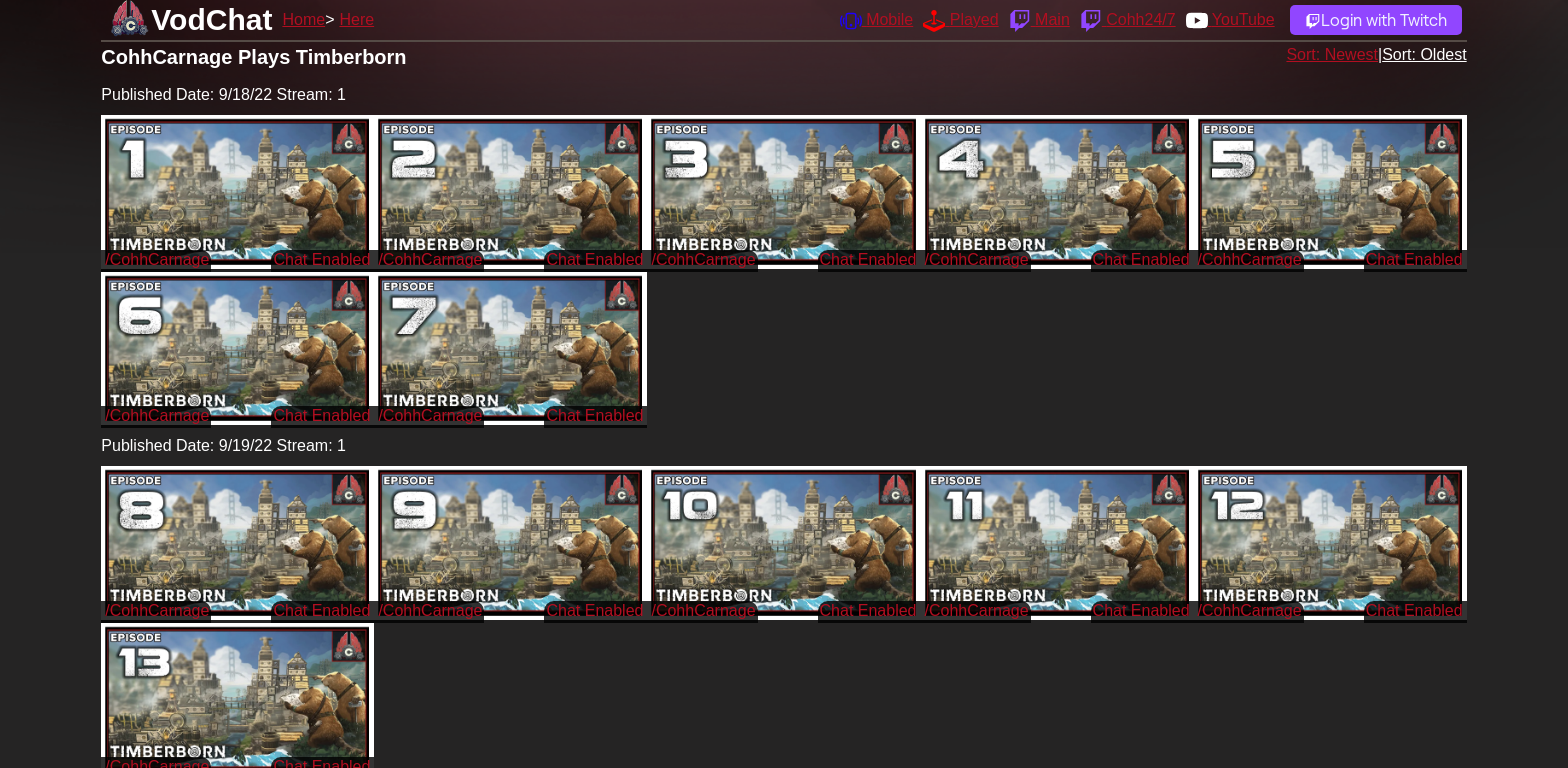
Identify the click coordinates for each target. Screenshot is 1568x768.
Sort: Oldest (1424, 54)
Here (356, 19)
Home (303, 19)
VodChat (211, 19)
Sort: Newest (1332, 54)
